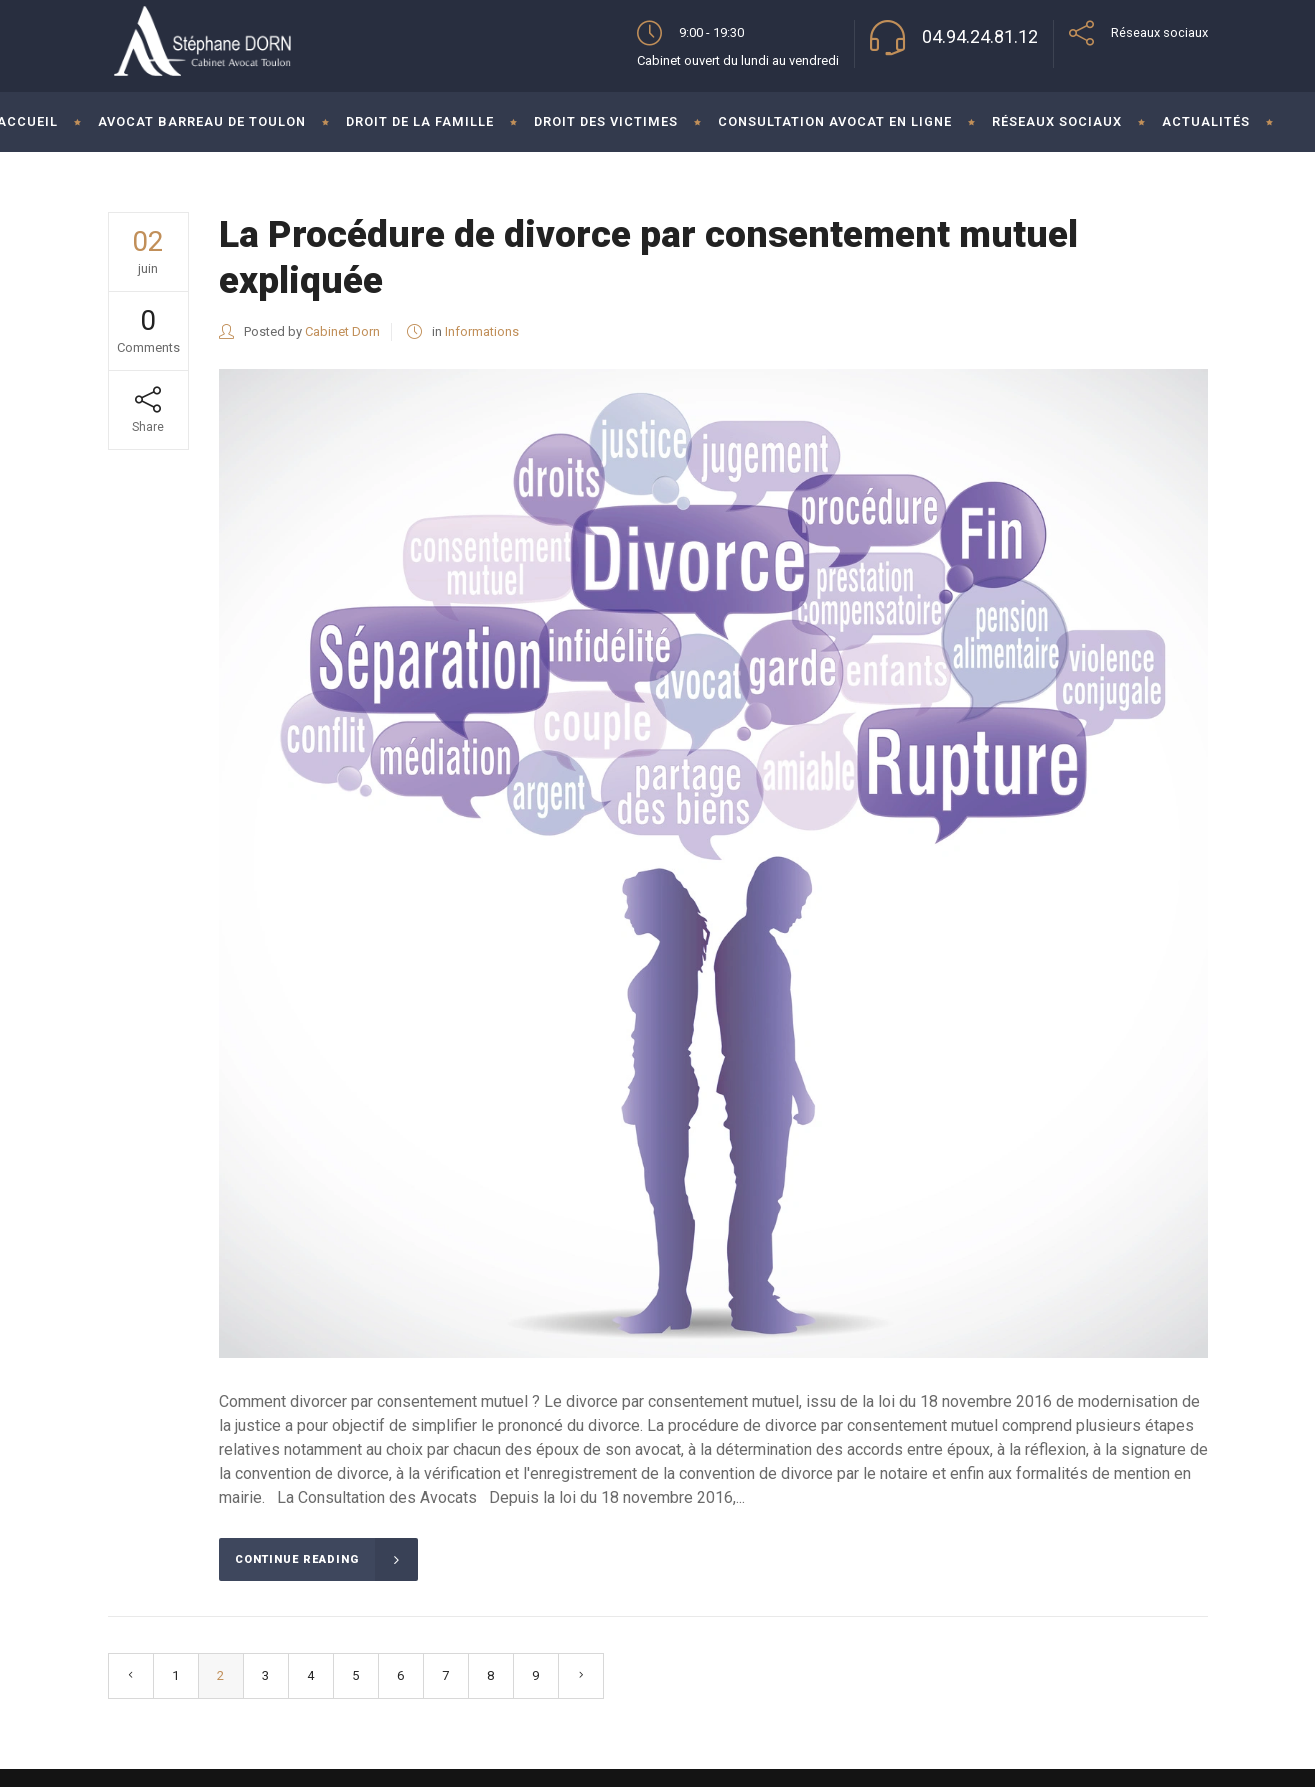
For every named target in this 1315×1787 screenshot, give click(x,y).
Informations (482, 331)
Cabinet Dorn (342, 331)
